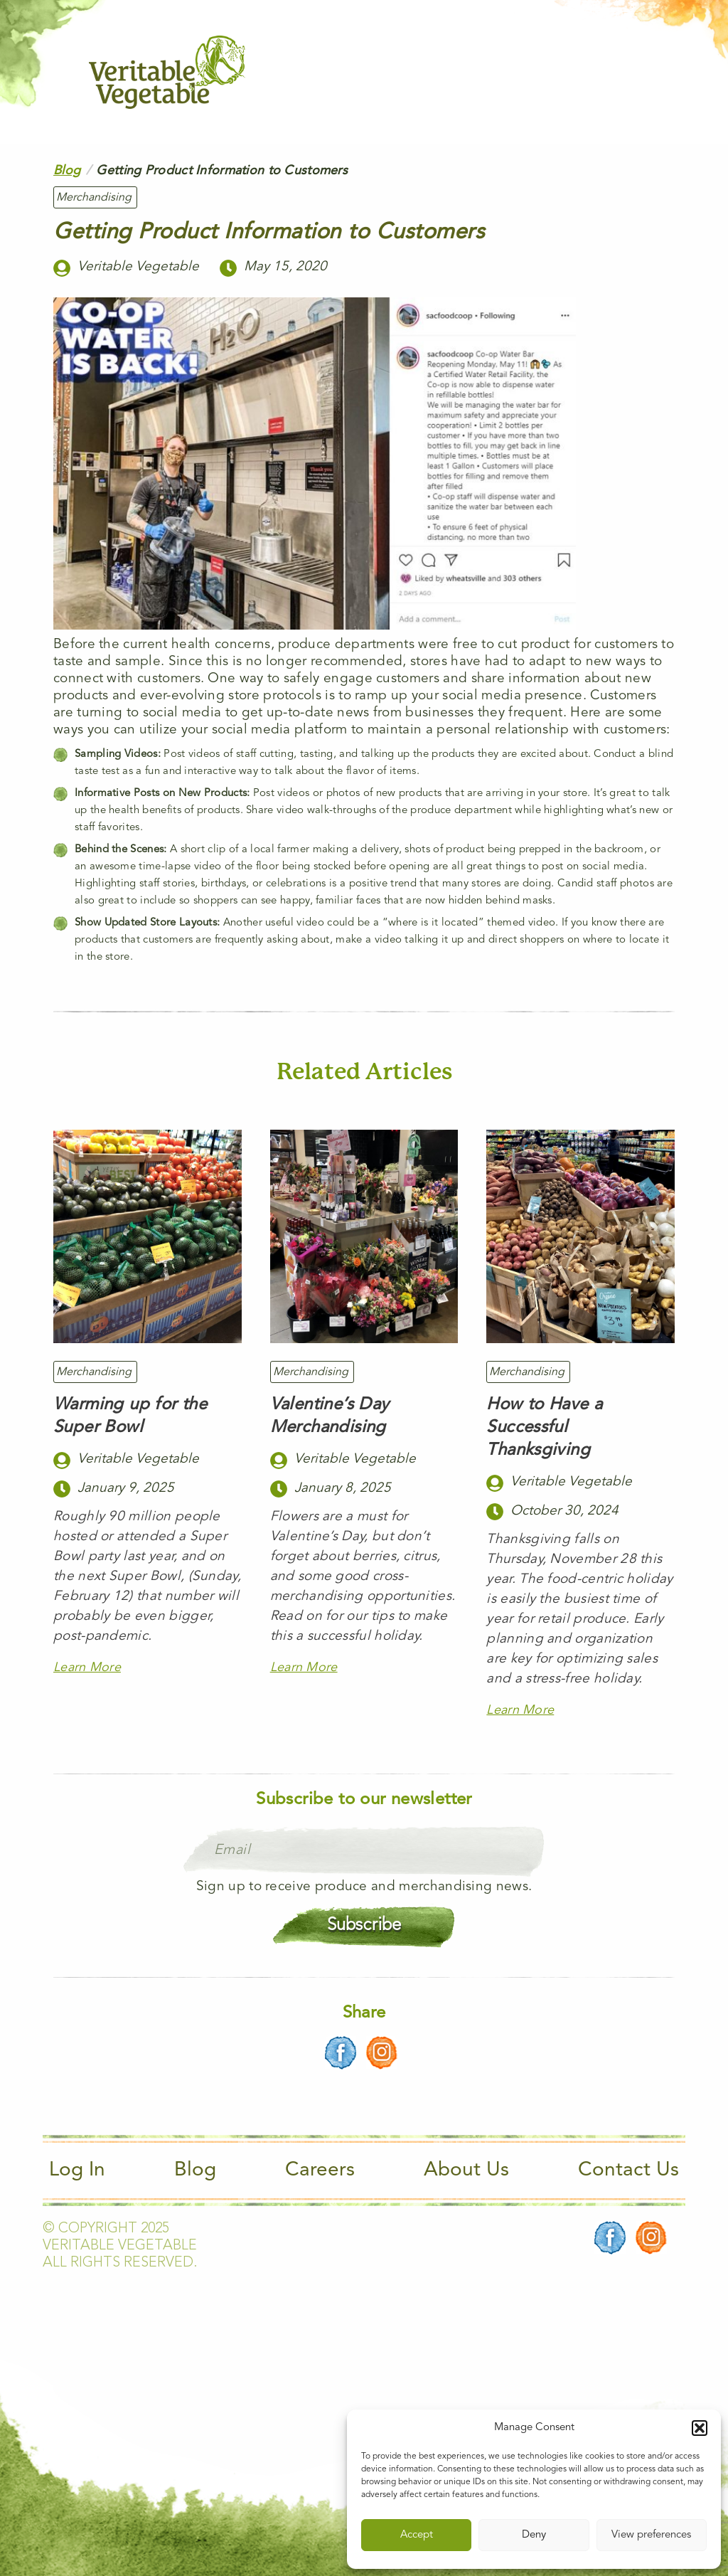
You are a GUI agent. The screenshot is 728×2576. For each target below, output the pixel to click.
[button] (699, 2428)
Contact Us (628, 2170)
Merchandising (94, 197)
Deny (534, 2535)
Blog (66, 170)
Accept (416, 2535)
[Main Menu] (630, 72)
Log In (77, 2170)
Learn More (87, 1667)
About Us (466, 2170)
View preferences (651, 2535)
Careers (320, 2170)
